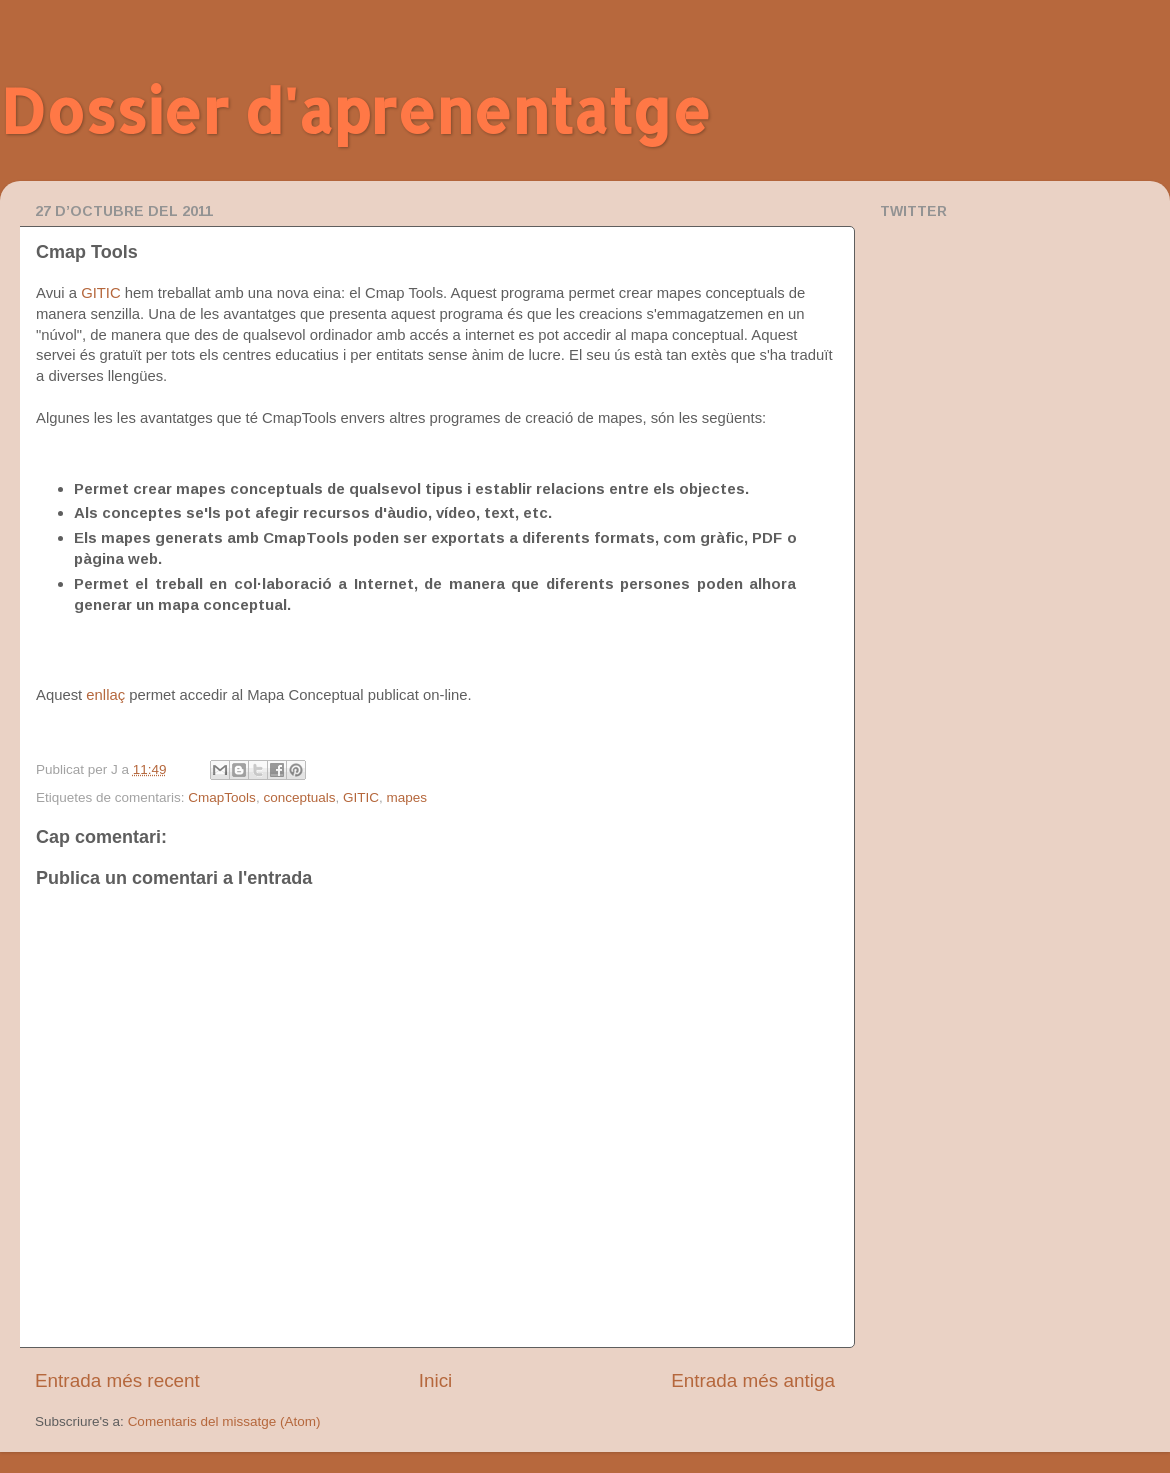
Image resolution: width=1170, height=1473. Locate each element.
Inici (436, 1380)
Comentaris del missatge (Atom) (224, 1421)
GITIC (101, 293)
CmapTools (222, 797)
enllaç (107, 695)
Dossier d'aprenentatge (355, 110)
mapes (406, 797)
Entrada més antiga (753, 1380)
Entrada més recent (117, 1380)
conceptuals (299, 797)
